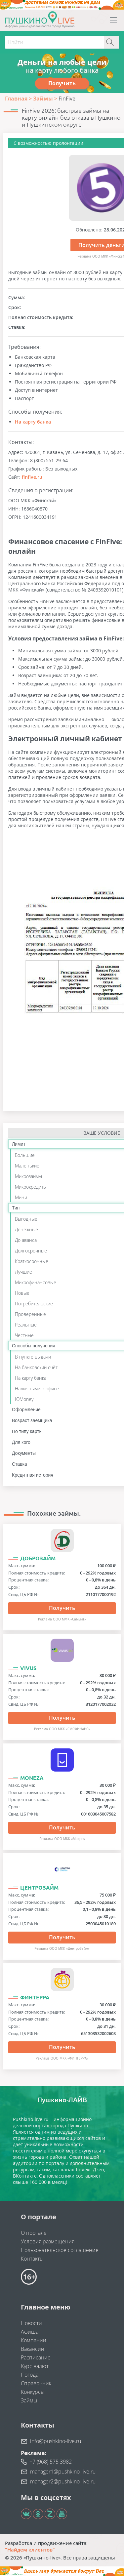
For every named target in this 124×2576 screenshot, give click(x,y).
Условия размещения (47, 2241)
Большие (25, 1155)
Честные (24, 1335)
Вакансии (32, 2348)
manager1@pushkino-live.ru (63, 2471)
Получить (62, 1608)
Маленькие (27, 1166)
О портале (34, 2232)
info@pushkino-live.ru (55, 2441)
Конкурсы (33, 2391)
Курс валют (35, 2366)
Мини (21, 1197)
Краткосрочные (31, 1261)
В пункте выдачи (33, 1357)
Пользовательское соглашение (60, 2250)
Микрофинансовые (35, 1282)
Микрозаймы (28, 1176)
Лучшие (23, 1272)
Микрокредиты (31, 1187)
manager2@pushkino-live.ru (63, 2481)
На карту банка (33, 422)
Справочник (36, 2383)
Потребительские (34, 1303)
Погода (29, 2374)
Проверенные (30, 1314)
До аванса (26, 1240)
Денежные (26, 1229)
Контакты (32, 2258)
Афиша (29, 2331)
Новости (31, 2323)
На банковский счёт (36, 1367)
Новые (22, 1293)
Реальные (26, 1325)
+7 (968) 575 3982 (50, 2461)
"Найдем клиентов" (30, 2549)
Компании (33, 2340)
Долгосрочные (31, 1250)
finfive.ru (32, 477)
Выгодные (26, 1219)
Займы (29, 2400)
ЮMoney (24, 1399)
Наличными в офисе (37, 1388)
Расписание (36, 2357)
